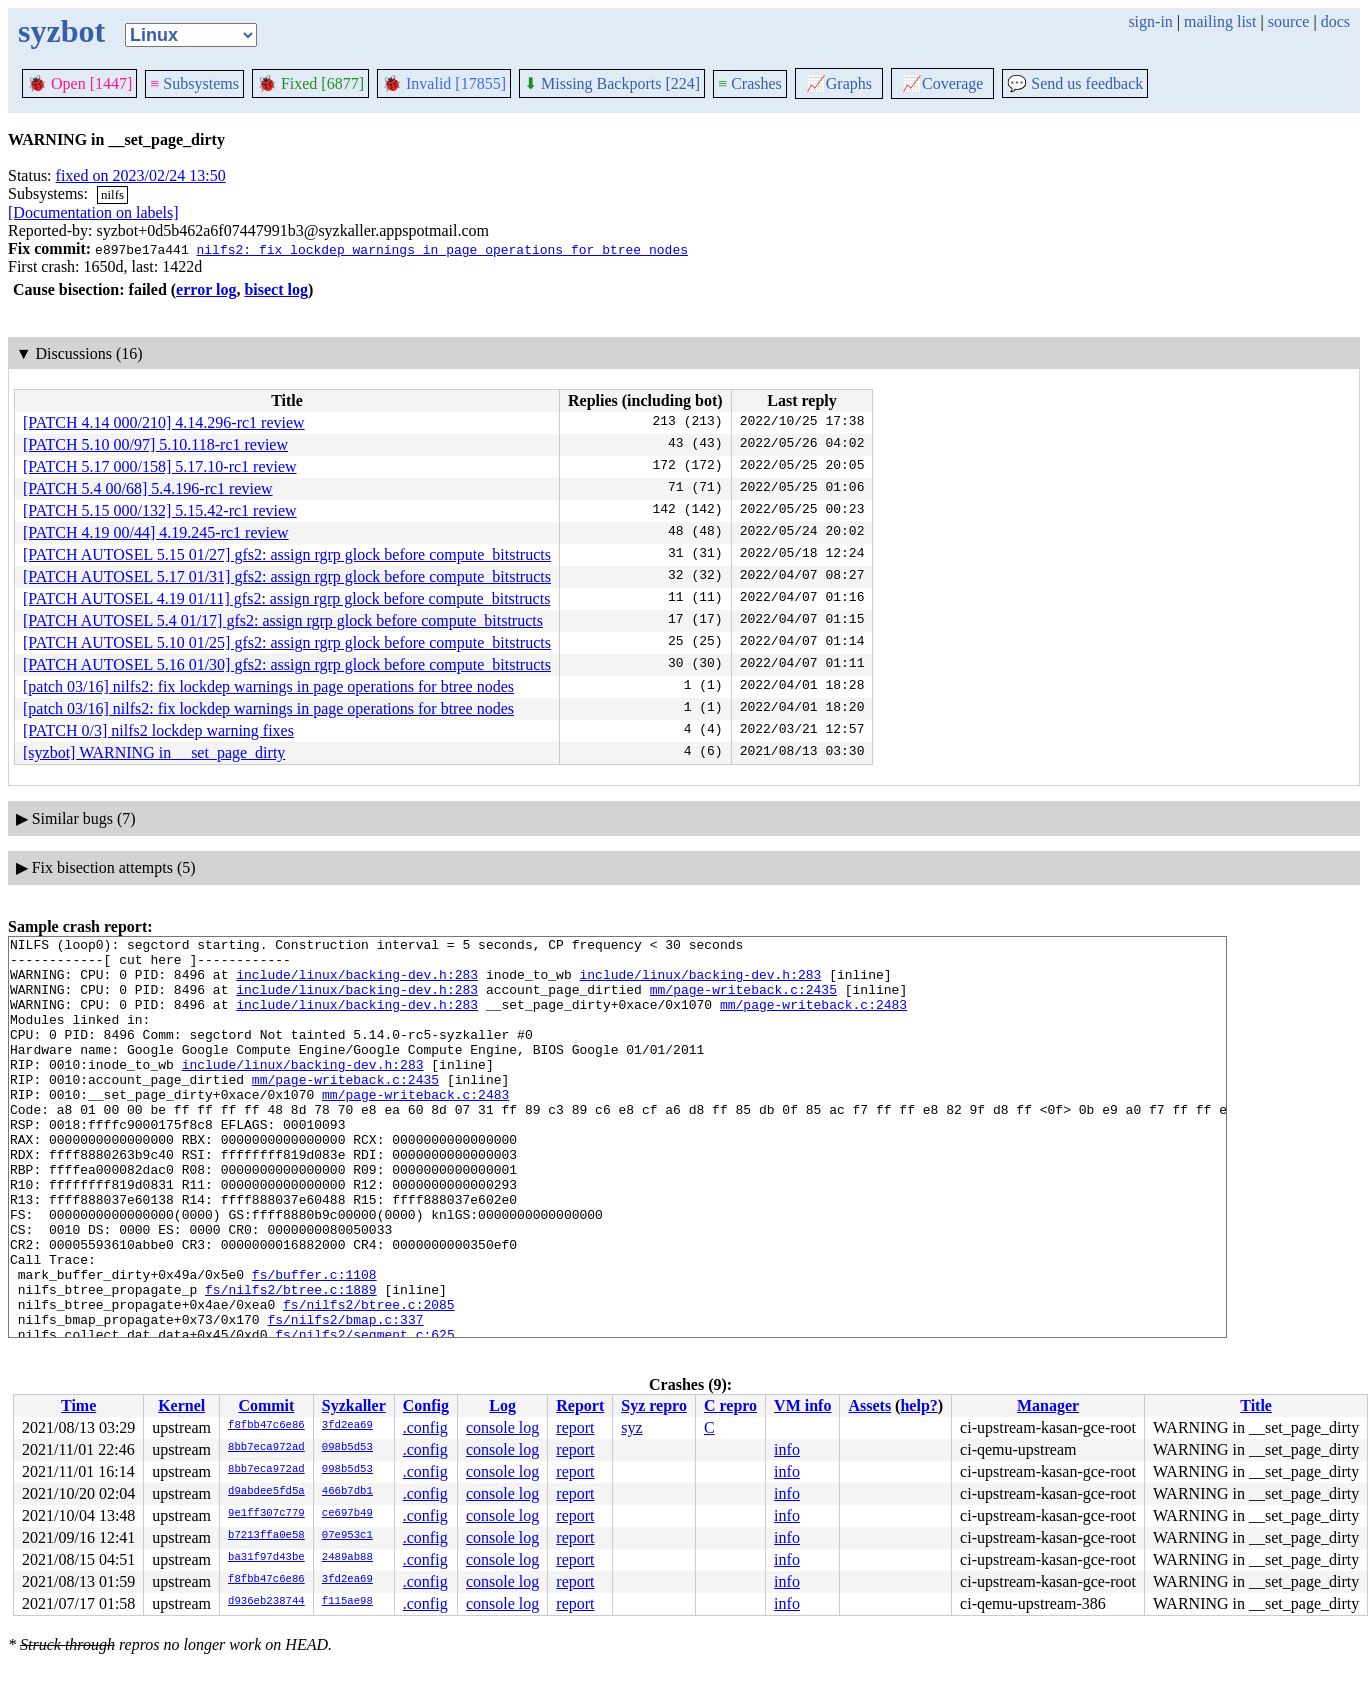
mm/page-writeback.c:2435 (743, 1001)
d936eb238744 (266, 1602)
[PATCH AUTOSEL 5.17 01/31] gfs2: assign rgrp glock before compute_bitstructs (287, 576)
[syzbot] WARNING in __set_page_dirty (154, 752)
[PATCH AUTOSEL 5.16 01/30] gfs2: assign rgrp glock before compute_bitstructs (287, 664)
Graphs (839, 83)
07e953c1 (347, 1536)
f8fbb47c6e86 (266, 1426)
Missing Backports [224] (612, 83)
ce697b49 (347, 1514)
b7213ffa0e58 (266, 1536)
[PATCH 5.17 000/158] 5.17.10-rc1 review (160, 466)
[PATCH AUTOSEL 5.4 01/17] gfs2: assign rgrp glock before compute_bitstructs (283, 620)
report (575, 1427)
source (1289, 21)
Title (1256, 1405)
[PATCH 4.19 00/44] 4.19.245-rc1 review (156, 532)
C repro (730, 1405)
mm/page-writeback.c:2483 (813, 1019)
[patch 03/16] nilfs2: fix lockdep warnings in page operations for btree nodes (268, 686)
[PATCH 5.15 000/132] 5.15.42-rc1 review (160, 510)
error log (206, 289)
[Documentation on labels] (93, 212)
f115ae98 (347, 1602)
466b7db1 (347, 1492)
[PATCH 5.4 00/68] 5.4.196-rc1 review (148, 488)
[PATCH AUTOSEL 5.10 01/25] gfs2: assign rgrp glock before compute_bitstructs (287, 642)
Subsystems (194, 83)
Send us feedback (1075, 83)
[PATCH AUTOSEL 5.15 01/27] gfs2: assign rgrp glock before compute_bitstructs (287, 554)
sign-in (1150, 21)
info (787, 1449)
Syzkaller (354, 1405)
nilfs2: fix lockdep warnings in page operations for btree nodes (441, 249)
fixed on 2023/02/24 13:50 (141, 175)
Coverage (942, 83)
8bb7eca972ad (266, 1448)
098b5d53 (347, 1448)
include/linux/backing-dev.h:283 (357, 983)
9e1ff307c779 (266, 1514)
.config (425, 1427)
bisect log (276, 289)
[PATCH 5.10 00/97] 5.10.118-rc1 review (155, 444)
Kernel (181, 1405)
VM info (802, 1405)
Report (580, 1405)
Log (502, 1405)
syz (631, 1427)
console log (502, 1427)
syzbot (61, 31)
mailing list (1220, 21)
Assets (869, 1405)
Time (78, 1405)
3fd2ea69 (347, 1426)
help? (918, 1405)
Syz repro (654, 1405)
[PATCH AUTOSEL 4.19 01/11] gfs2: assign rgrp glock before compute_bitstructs (286, 598)
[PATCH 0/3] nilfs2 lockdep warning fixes (158, 730)
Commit (266, 1405)
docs (1335, 21)
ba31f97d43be (266, 1558)
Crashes (750, 83)
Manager (1048, 1405)
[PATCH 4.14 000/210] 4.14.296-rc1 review (164, 422)
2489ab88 (347, 1558)
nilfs (112, 194)
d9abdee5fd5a (266, 1492)
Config (426, 1405)
